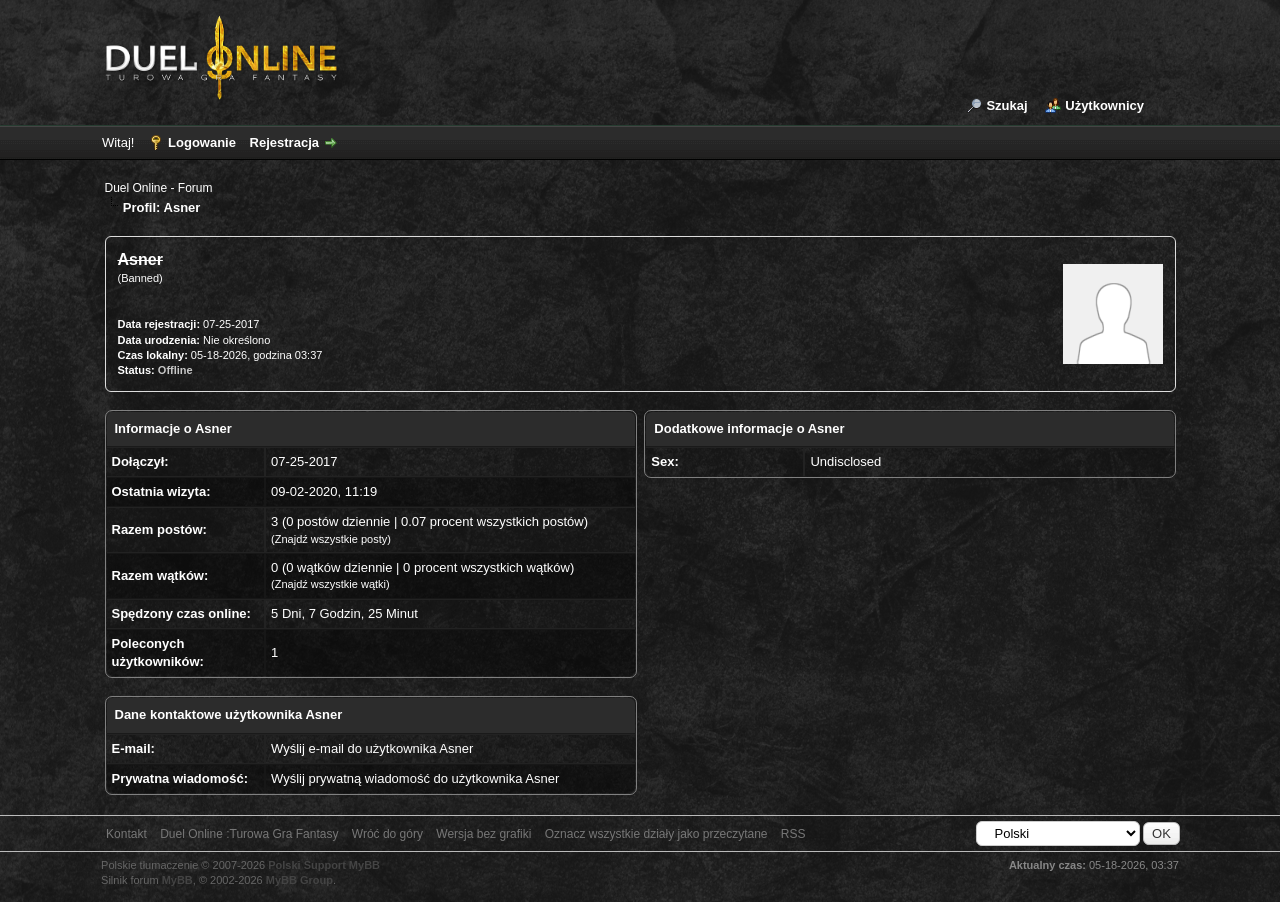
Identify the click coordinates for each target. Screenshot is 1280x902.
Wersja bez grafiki (483, 834)
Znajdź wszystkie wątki (330, 584)
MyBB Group (299, 880)
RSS (793, 834)
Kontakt (126, 834)
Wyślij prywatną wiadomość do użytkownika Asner (415, 778)
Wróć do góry (387, 834)
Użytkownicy (1104, 105)
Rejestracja (284, 142)
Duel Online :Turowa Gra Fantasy (249, 834)
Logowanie (202, 142)
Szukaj (1006, 105)
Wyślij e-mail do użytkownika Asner (372, 748)
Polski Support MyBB (324, 865)
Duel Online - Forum (159, 188)
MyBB (177, 880)
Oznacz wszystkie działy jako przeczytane (656, 834)
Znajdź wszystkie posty (331, 539)
